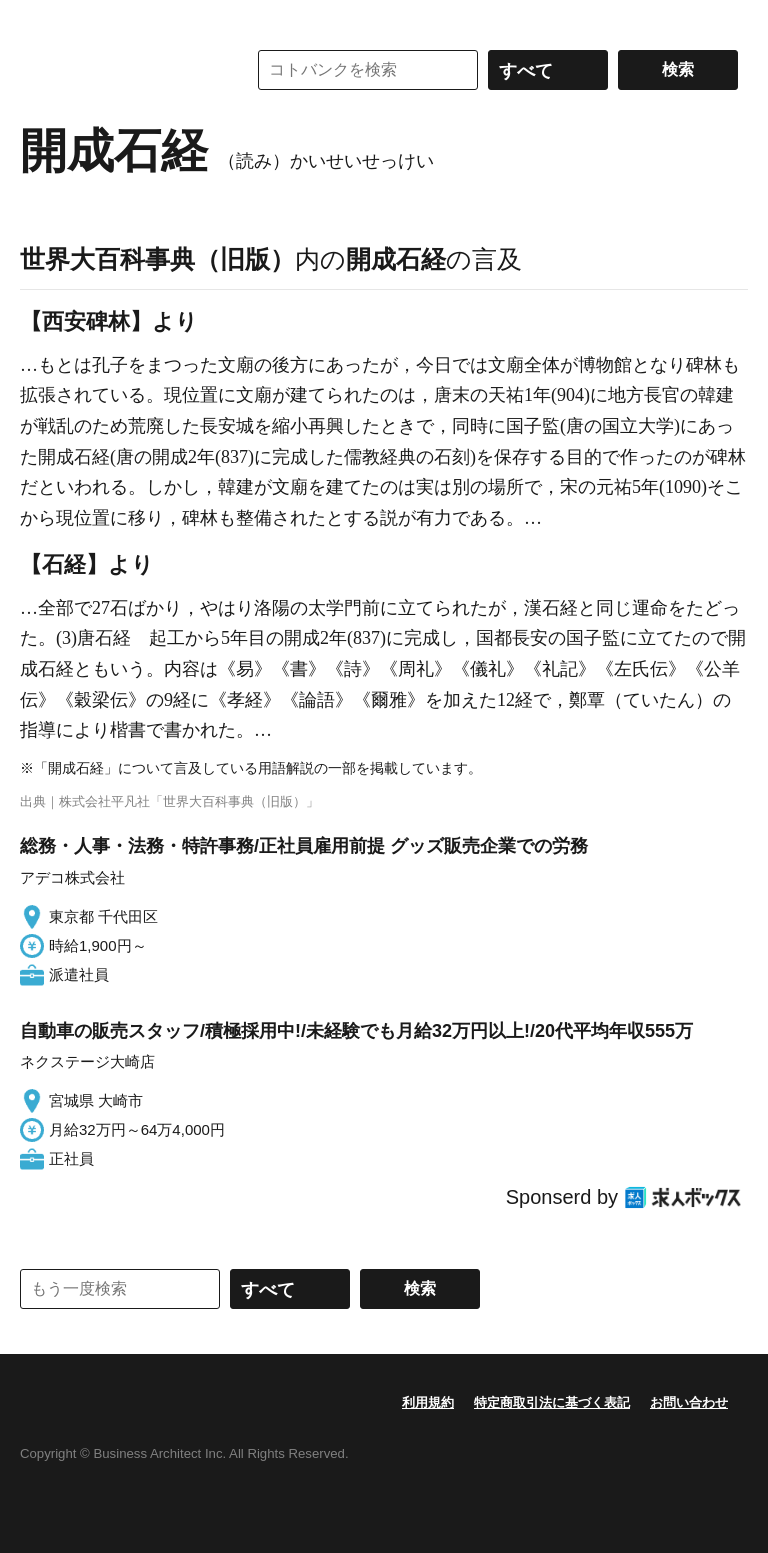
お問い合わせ (689, 1402)
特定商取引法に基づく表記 (552, 1402)
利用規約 (428, 1402)
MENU (40, 20)
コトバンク (119, 70)
